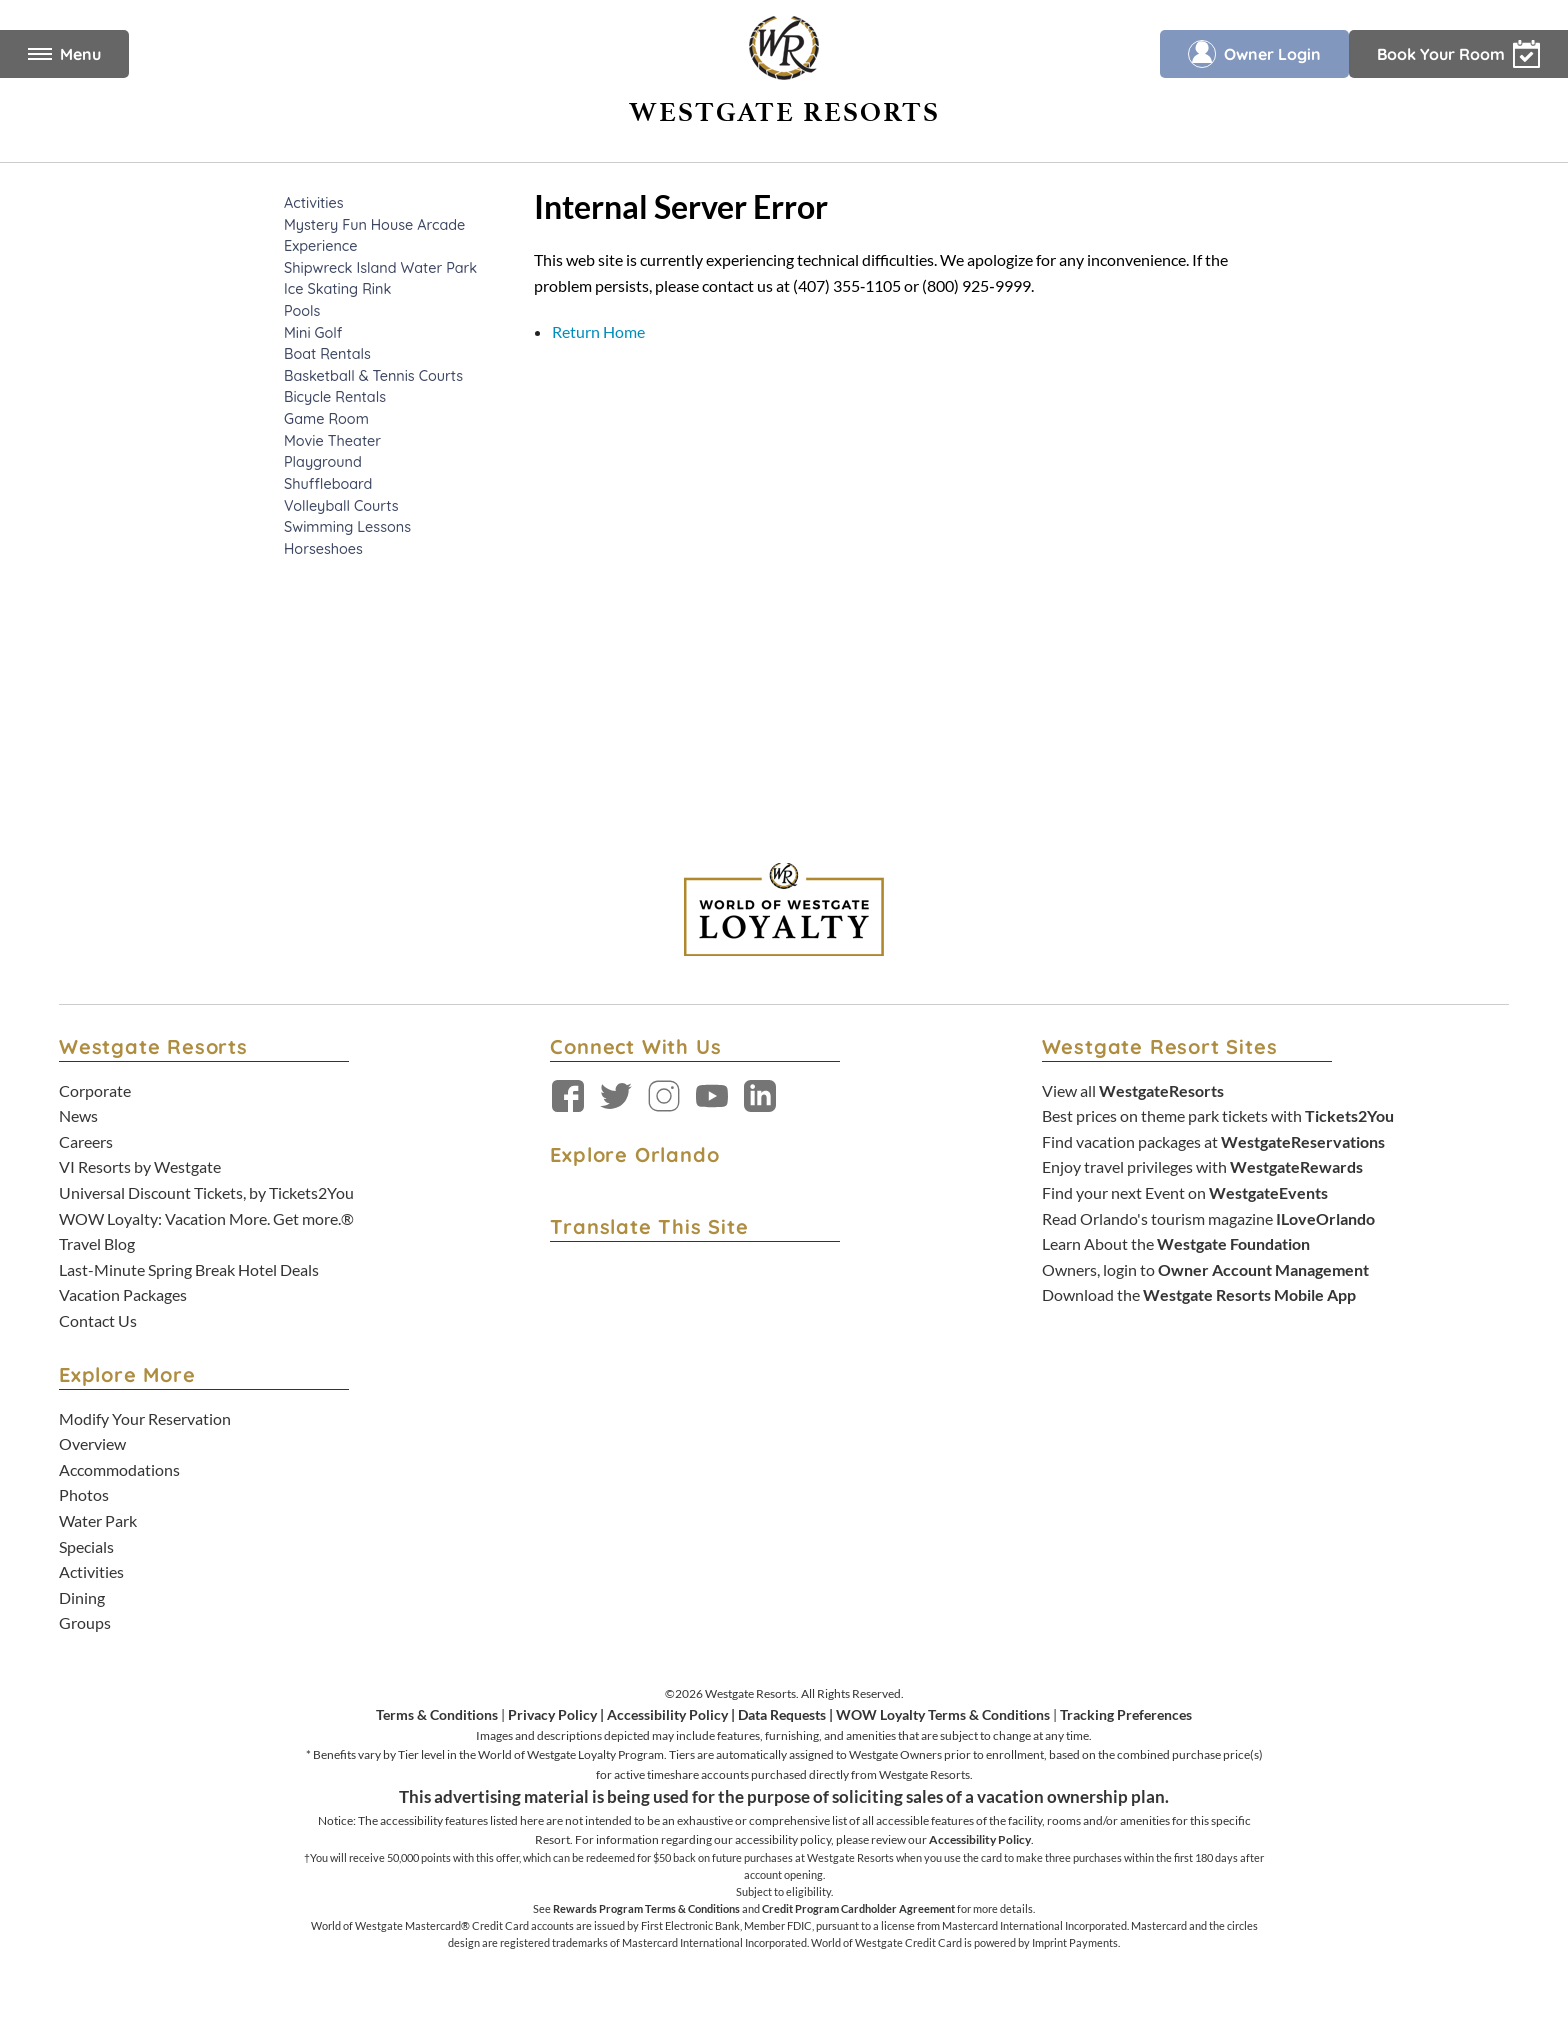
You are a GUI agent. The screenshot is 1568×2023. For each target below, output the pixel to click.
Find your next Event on (1185, 1192)
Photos (84, 1494)
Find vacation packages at (1213, 1141)
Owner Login (1254, 54)
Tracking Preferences (1126, 1714)
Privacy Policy (552, 1714)
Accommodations (119, 1469)
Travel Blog (97, 1243)
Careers (86, 1141)
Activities (91, 1571)
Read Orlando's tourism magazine (1208, 1218)
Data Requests (782, 1714)
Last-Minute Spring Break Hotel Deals (189, 1269)
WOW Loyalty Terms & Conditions (943, 1714)
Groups (85, 1622)
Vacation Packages (123, 1294)
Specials (86, 1546)
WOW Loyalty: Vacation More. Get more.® (206, 1218)
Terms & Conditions (437, 1714)
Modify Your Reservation (145, 1418)
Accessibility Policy (667, 1714)
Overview (92, 1443)
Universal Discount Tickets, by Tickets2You (206, 1192)
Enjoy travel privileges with (1202, 1166)
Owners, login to (1205, 1269)
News (78, 1115)
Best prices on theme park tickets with (1218, 1115)
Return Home (598, 331)
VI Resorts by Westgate (140, 1166)
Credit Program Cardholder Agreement (858, 1908)
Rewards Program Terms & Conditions (646, 1908)
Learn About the (1176, 1243)
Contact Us (98, 1320)
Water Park (98, 1520)
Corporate (95, 1090)
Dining (82, 1597)
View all (1133, 1090)
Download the (1199, 1294)
